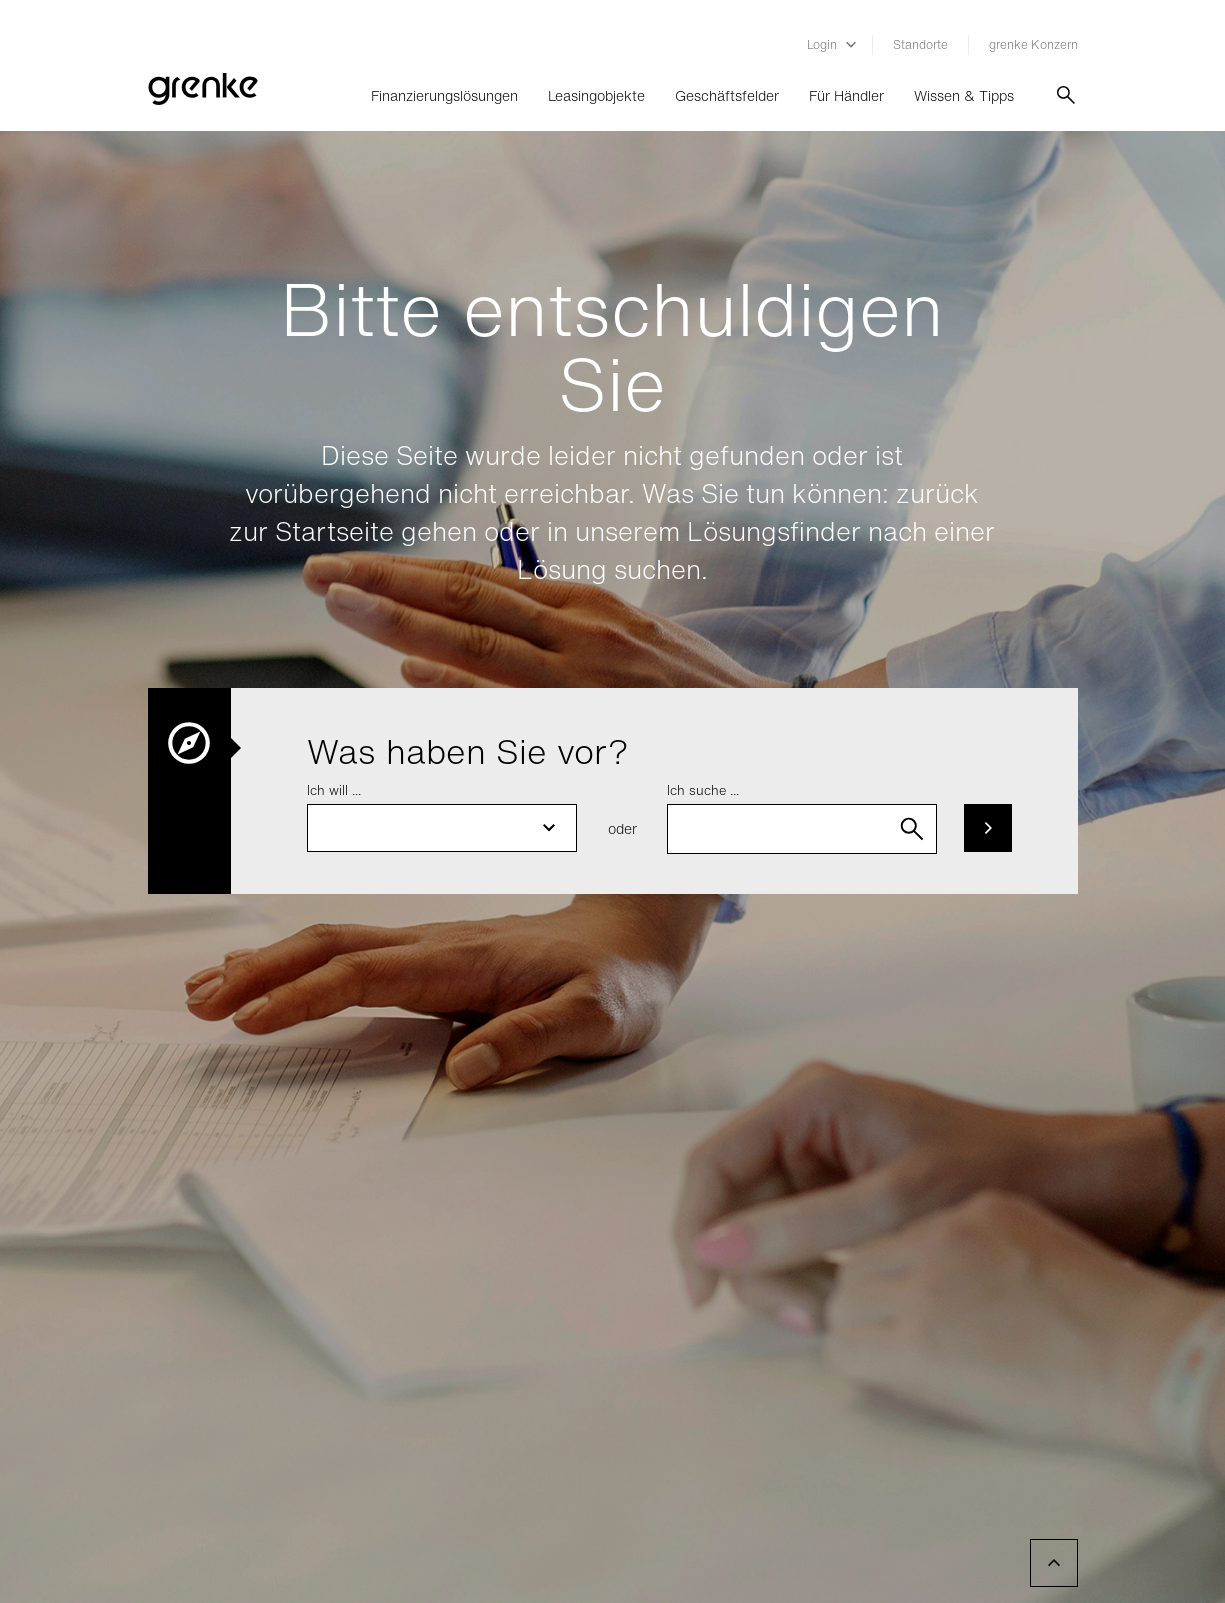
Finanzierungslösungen (444, 95)
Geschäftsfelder (727, 95)
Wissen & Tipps (964, 95)
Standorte (920, 44)
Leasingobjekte (596, 95)
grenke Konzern (1033, 44)
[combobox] (802, 829)
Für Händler (846, 95)
